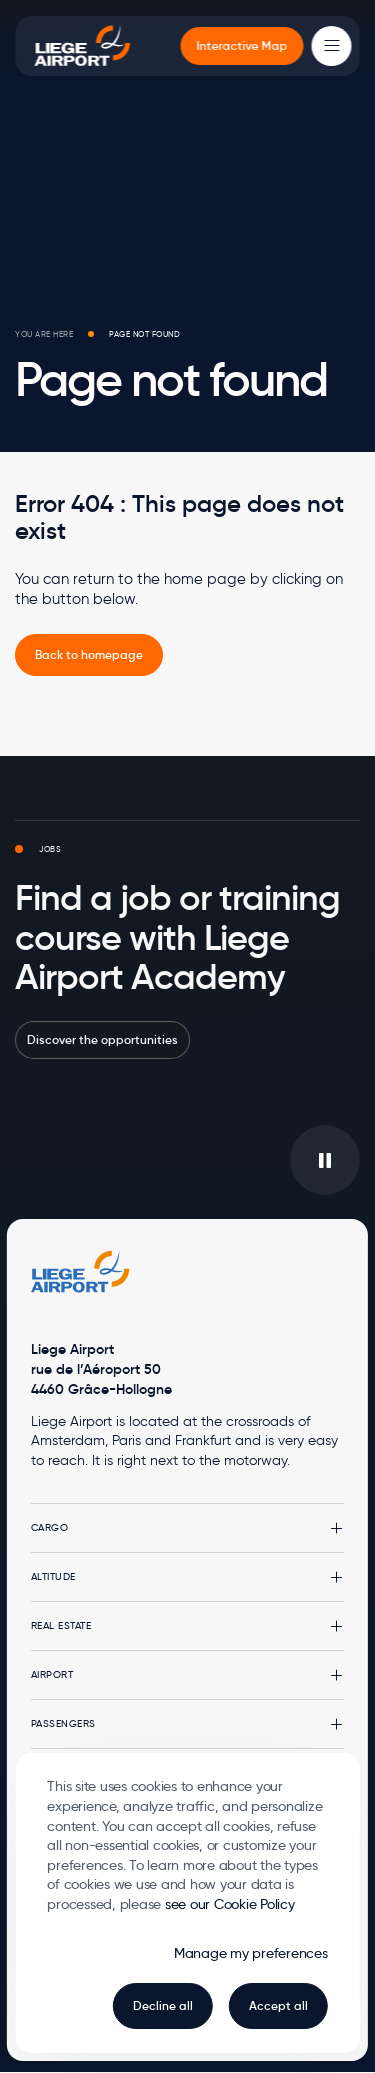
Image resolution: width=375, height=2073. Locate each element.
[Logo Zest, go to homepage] (81, 1271)
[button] (187, 1528)
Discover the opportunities (102, 1039)
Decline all (163, 2005)
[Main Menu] (332, 46)
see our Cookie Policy (230, 1904)
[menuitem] (242, 46)
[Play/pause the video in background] (325, 1160)
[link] (89, 655)
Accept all (278, 2005)
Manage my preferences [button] (251, 1953)
